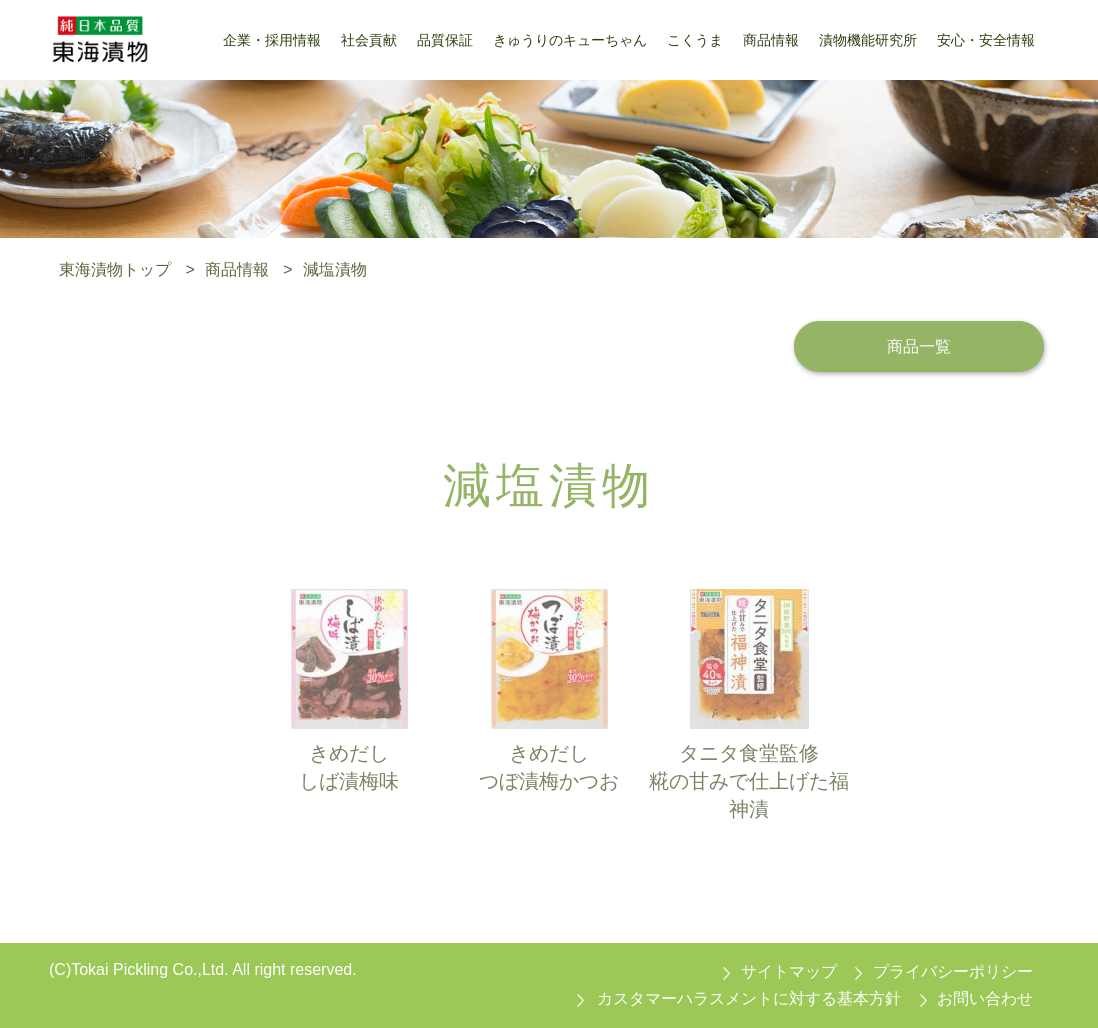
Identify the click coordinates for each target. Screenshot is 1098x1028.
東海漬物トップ (115, 269)
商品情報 (237, 269)
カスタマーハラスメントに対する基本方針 (749, 998)
